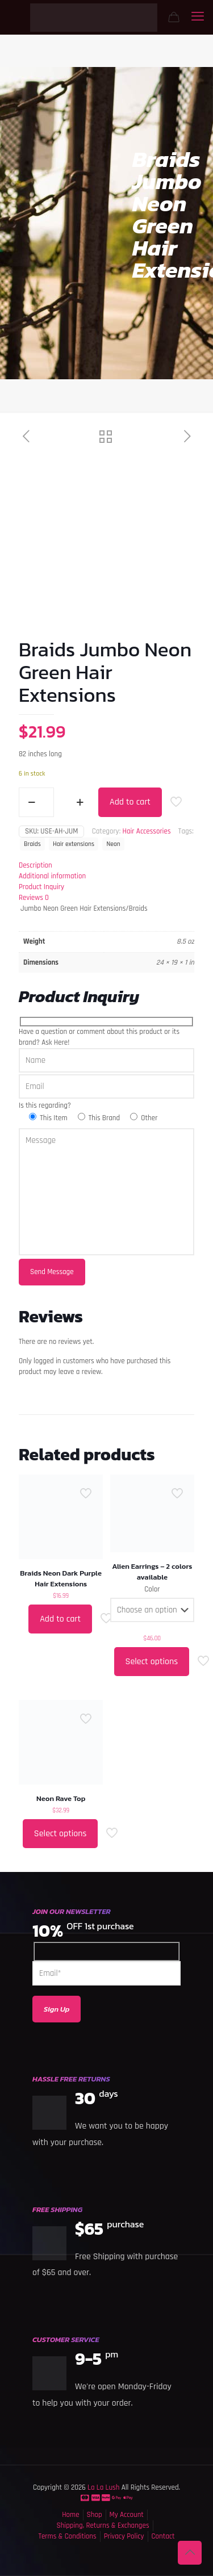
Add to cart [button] (60, 1619)
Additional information (52, 876)
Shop (94, 2514)
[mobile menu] (197, 17)
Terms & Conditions (67, 2536)
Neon (113, 844)
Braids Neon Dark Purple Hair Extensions (61, 1578)
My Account (127, 2514)
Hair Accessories (146, 831)
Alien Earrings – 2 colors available (152, 1571)
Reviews (34, 897)
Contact (163, 2536)
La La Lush (103, 2487)
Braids (32, 844)
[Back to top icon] (190, 2553)
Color (152, 1589)
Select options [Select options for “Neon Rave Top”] (60, 1834)
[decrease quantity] (31, 802)
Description (35, 865)
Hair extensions (73, 844)
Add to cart (130, 802)
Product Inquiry (41, 886)
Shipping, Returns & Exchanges (102, 2525)
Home (70, 2514)
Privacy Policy (124, 2536)
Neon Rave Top (60, 1798)
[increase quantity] (80, 802)
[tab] (106, 865)
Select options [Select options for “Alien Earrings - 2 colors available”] (152, 1662)
